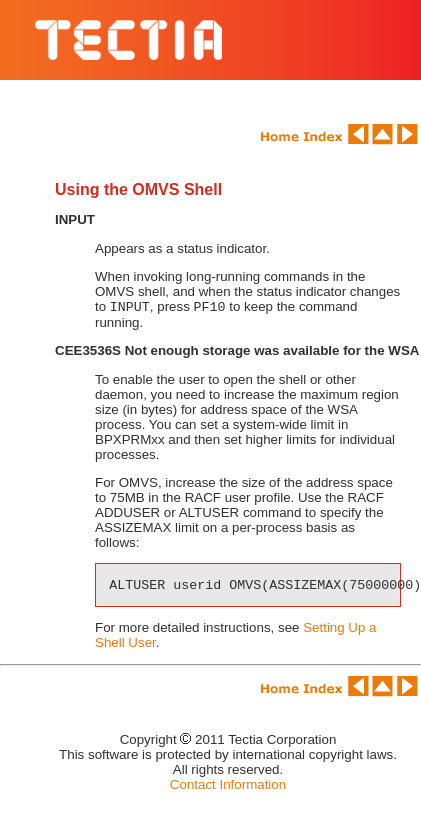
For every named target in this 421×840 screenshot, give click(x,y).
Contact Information (228, 786)
